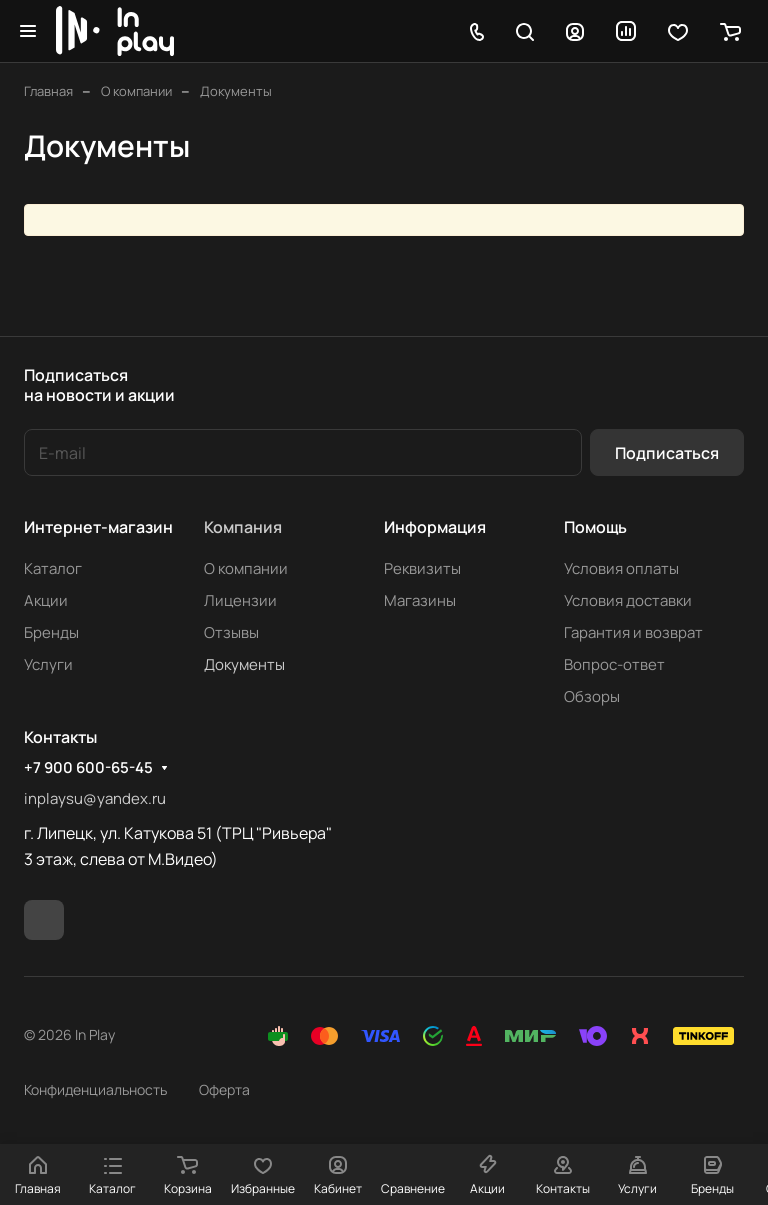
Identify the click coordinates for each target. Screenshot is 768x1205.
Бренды (51, 632)
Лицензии (240, 600)
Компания (243, 527)
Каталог (53, 568)
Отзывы (231, 632)
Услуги (48, 664)
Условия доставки (628, 600)
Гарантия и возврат (633, 632)
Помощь (595, 527)
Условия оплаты (621, 568)
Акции (46, 600)
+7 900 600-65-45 (88, 768)
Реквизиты (422, 568)
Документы (244, 664)
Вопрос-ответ (614, 664)
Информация (435, 527)
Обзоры (592, 696)
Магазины (420, 600)
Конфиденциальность (95, 1089)
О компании (246, 568)
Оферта (224, 1089)
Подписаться (667, 453)
